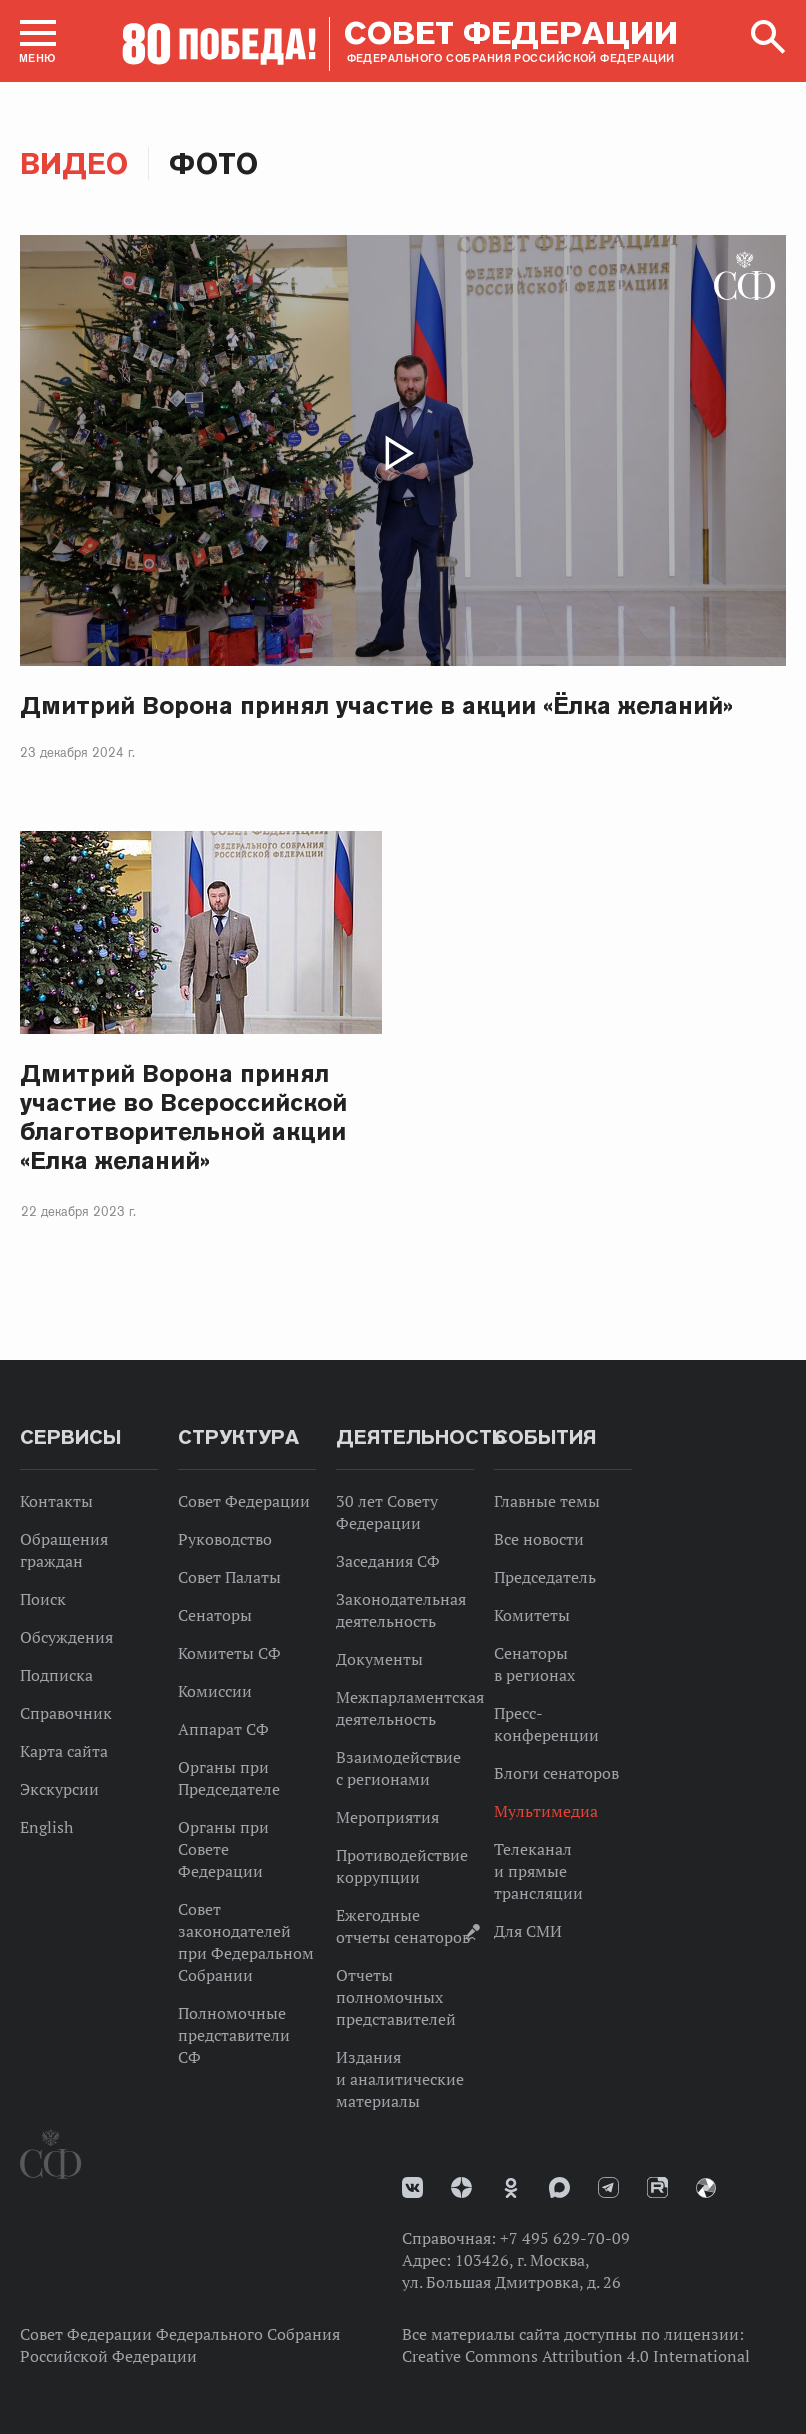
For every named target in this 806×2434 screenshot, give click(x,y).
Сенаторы (215, 1615)
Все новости (539, 1539)
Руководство (225, 1539)
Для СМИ (528, 1931)
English (46, 1827)
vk (412, 2187)
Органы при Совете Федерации (223, 1849)
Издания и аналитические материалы (400, 2079)
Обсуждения (66, 1637)
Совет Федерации (244, 1501)
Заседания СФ (388, 1561)
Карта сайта (64, 1751)
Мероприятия (387, 1817)
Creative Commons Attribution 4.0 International (576, 2356)
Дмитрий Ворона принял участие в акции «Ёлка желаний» (376, 705)
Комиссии (215, 1691)
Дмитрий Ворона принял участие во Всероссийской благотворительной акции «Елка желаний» (183, 1117)
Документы (379, 1659)
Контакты (56, 1501)
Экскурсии (59, 1789)
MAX (559, 2187)
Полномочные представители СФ (234, 2035)
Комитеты (532, 1615)
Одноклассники (511, 2188)
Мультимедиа (546, 1811)
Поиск (43, 1599)
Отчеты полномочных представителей (396, 1997)
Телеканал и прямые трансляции (538, 1871)
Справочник (66, 1713)
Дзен (461, 2187)
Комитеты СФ (229, 1653)
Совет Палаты (229, 1577)
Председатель (545, 1577)
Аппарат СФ (223, 1729)
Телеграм (608, 2187)
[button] (38, 41)
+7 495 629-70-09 (565, 2238)
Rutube (657, 2187)
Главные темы (547, 1501)
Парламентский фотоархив (706, 2188)
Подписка (56, 1675)
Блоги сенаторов (556, 1773)
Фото (213, 163)
